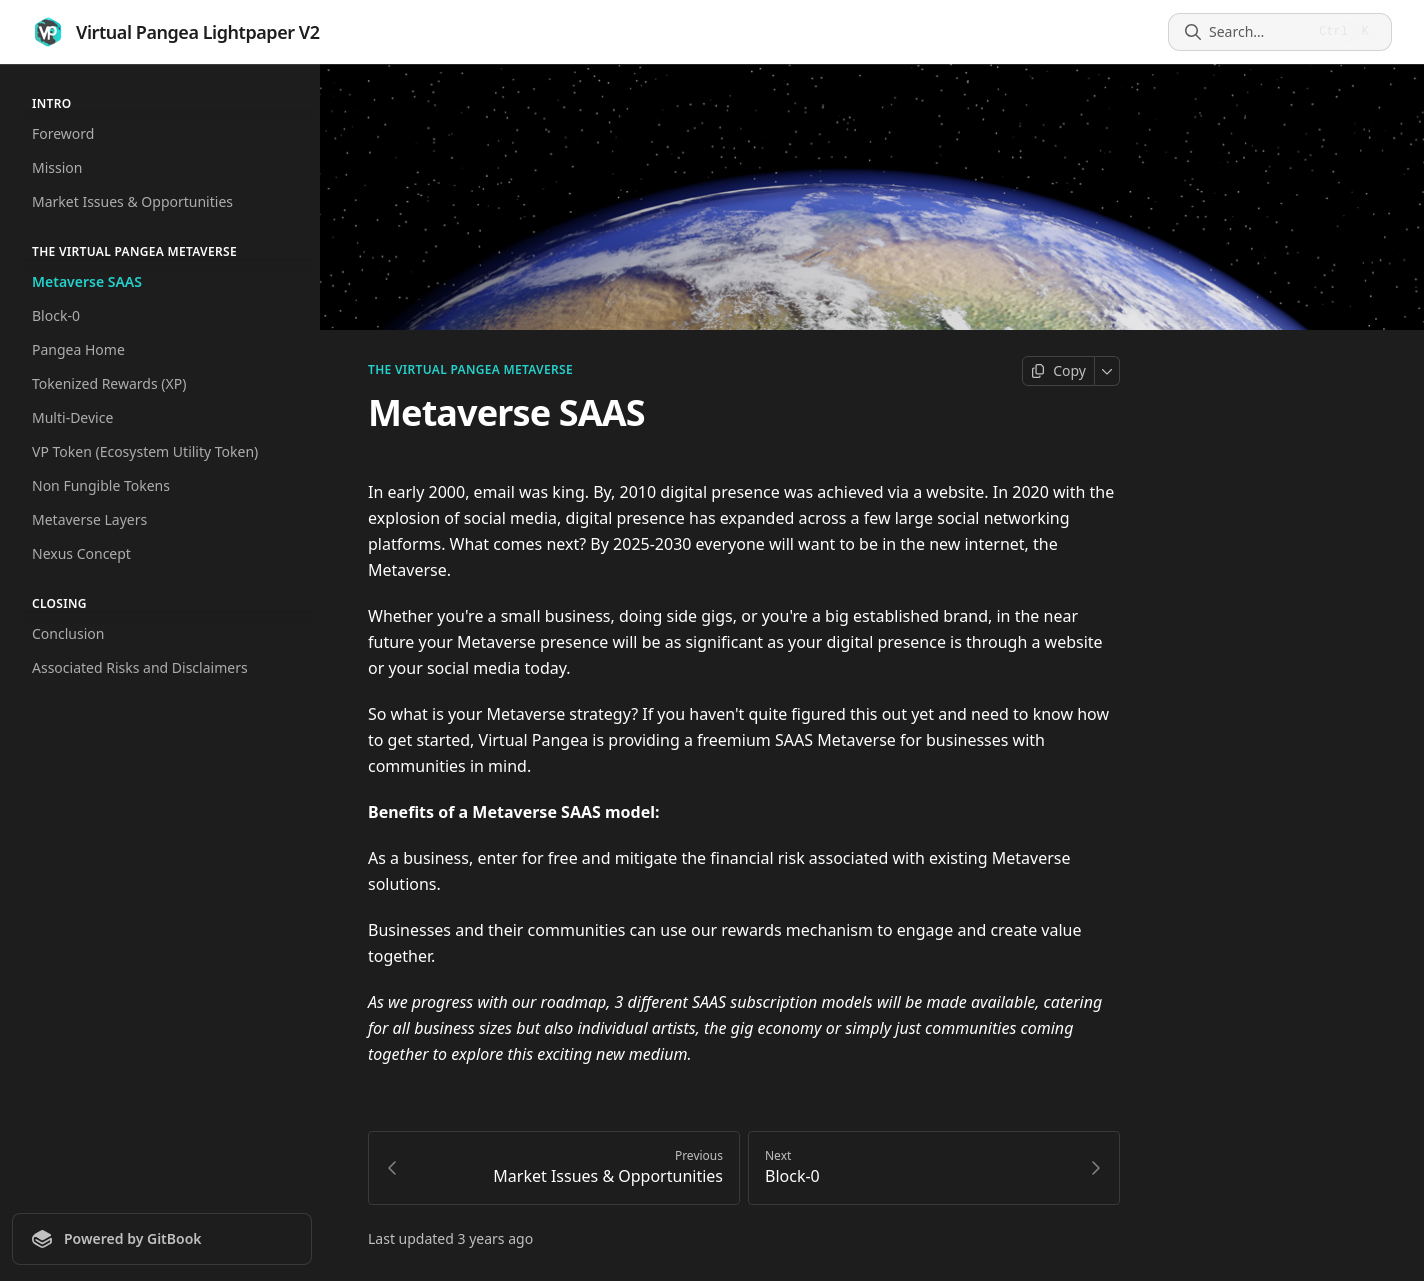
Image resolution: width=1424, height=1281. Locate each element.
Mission (57, 167)
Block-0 (56, 315)
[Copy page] (1058, 371)
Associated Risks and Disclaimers (140, 667)
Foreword (63, 133)
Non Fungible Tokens (101, 485)
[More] (1107, 371)
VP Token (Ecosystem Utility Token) (145, 451)
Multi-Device (72, 417)
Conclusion (68, 633)
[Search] (1257, 32)
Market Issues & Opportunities (132, 201)
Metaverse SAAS (87, 281)
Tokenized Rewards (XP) (109, 383)
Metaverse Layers (89, 519)
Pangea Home (78, 349)
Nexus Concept (81, 553)
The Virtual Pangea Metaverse (470, 370)
